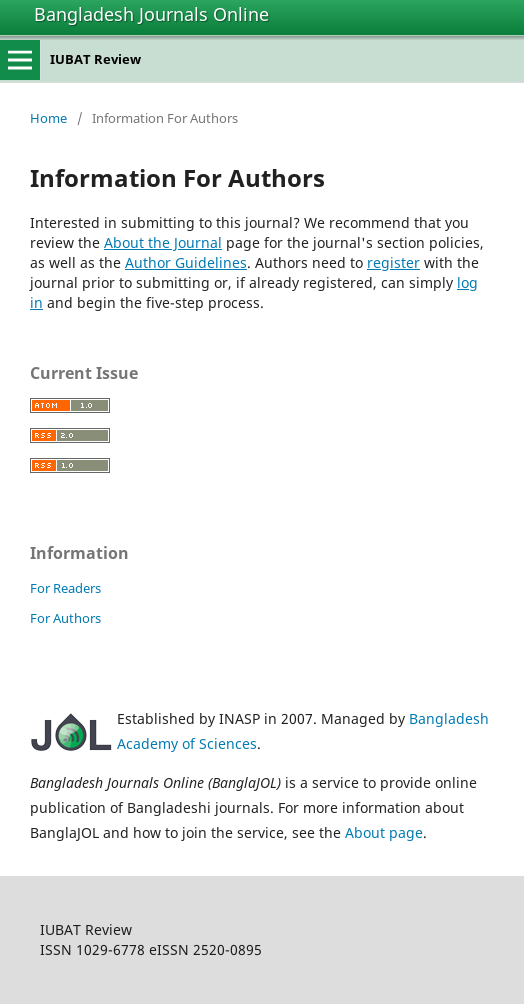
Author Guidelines (186, 262)
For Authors (65, 618)
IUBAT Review (95, 59)
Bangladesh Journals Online (151, 14)
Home (48, 118)
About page (384, 832)
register (393, 262)
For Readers (65, 588)
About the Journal (163, 242)
